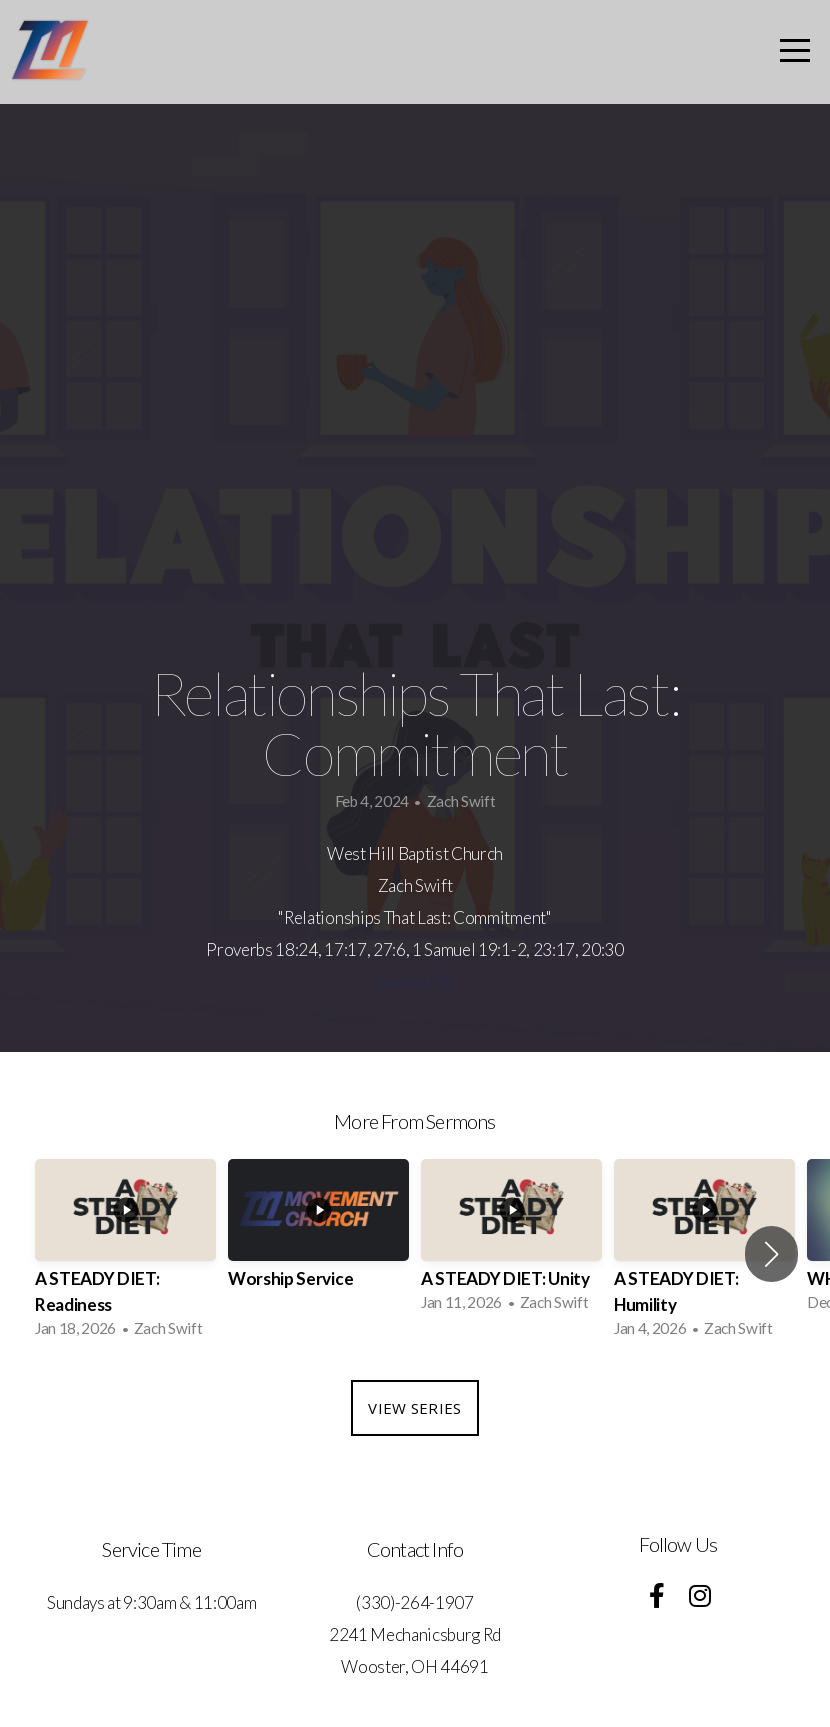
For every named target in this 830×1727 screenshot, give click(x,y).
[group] (125, 1254)
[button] (771, 1254)
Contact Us (415, 981)
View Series (414, 1408)
